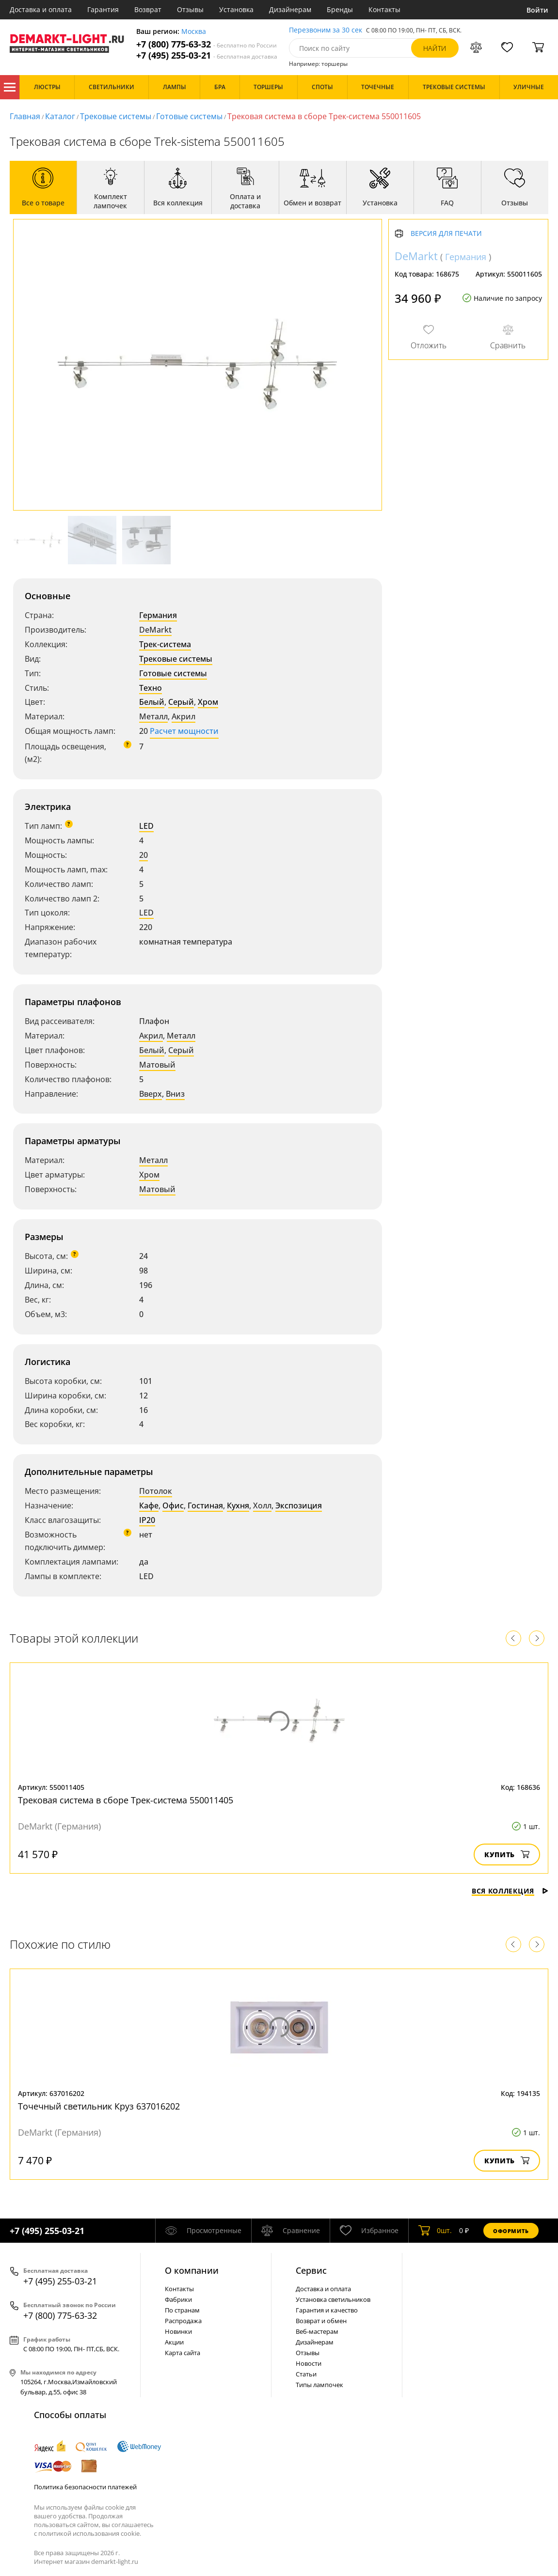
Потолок (155, 1491)
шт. (435, 2230)
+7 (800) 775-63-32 (206, 44)
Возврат (147, 9)
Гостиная (205, 1505)
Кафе (149, 1505)
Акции (174, 2342)
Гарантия (103, 9)
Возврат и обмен (321, 2320)
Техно (150, 688)
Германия (158, 615)
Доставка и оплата (41, 9)
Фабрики (178, 2299)
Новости (308, 2363)
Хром (208, 702)
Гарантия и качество (327, 2310)
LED (146, 826)
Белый (151, 702)
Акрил (183, 716)
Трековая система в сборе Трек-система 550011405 (125, 1800)
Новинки (178, 2331)
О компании (192, 2270)
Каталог (10, 87)
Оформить (511, 2231)
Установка (236, 9)
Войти (537, 10)
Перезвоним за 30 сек (325, 30)
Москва (193, 32)
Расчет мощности (184, 731)
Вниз (175, 1093)
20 (143, 855)
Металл (153, 716)
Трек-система (165, 644)
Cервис (311, 2270)
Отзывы (190, 9)
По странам (182, 2310)
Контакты (384, 9)
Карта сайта (182, 2352)
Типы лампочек (319, 2384)
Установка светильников (333, 2299)
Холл (262, 1505)
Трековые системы (115, 116)
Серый (181, 702)
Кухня (238, 1505)
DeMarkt (155, 629)
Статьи (306, 2374)
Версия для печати (446, 234)
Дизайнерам (290, 9)
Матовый (157, 1064)
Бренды (340, 9)
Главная (25, 116)
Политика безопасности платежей (85, 2487)
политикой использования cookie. (89, 2533)
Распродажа (183, 2320)
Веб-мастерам (317, 2331)
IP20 (147, 1520)
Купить (506, 1854)
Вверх (150, 1093)
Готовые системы (189, 116)
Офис (173, 1505)
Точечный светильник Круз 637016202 (99, 2106)
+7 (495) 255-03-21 (206, 55)
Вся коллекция (510, 1890)
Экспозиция (298, 1505)
